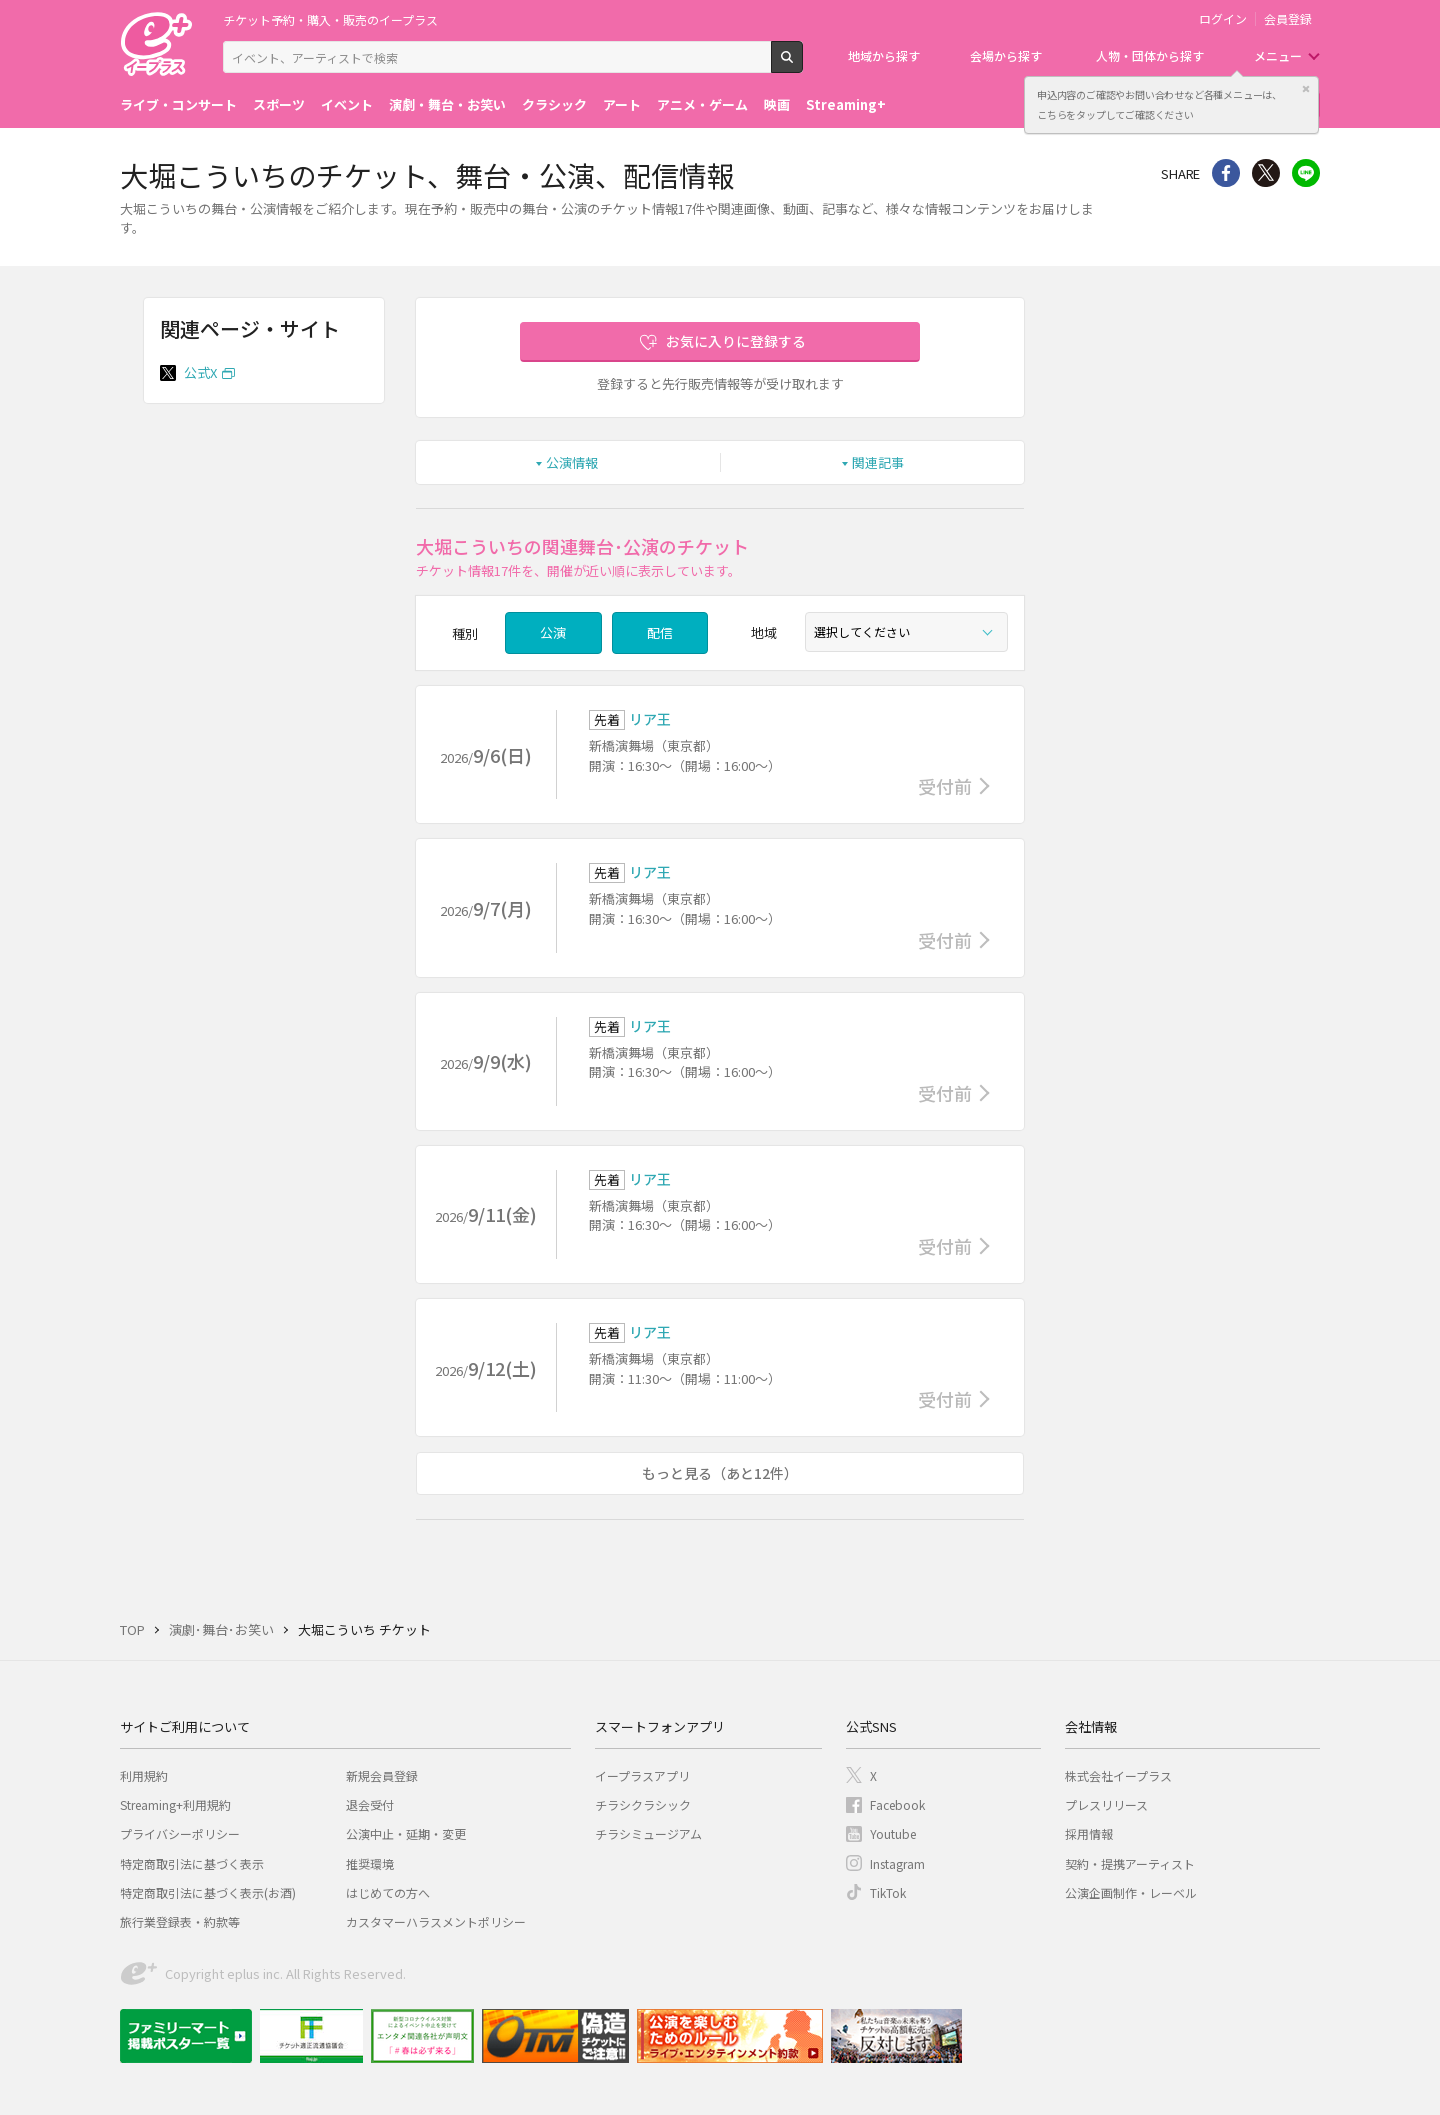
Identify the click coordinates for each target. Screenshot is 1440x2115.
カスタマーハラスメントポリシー (436, 1921)
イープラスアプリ (642, 1775)
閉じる (1306, 89)
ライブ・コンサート (178, 104)
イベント (347, 104)
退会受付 (370, 1804)
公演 (553, 632)
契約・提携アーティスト (1130, 1863)
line (1306, 173)
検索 (802, 65)
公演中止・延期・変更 (406, 1833)
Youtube (893, 1833)
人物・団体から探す (1150, 55)
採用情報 (1089, 1833)
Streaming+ (846, 104)
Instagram (897, 1863)
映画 (777, 104)
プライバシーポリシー (180, 1833)
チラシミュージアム (648, 1833)
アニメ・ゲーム (702, 104)
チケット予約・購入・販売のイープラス (330, 19)
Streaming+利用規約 (175, 1804)
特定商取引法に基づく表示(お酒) (208, 1892)
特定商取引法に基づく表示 (192, 1863)
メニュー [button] (1278, 55)
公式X (200, 372)
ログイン (1223, 19)
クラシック (554, 104)
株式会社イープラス (1118, 1775)
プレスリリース (1106, 1804)
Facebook (897, 1804)
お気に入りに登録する (736, 341)
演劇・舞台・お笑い (447, 104)
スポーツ (279, 104)
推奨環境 (370, 1863)
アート (622, 104)
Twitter (1266, 173)
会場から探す (1006, 55)
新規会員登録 (382, 1775)
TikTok (888, 1892)
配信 (660, 632)
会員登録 (1288, 19)
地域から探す (884, 55)
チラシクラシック (643, 1804)
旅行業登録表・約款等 (180, 1921)
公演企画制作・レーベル (1131, 1892)
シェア (1226, 173)
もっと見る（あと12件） (720, 1473)
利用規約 (144, 1775)
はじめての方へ (388, 1892)
